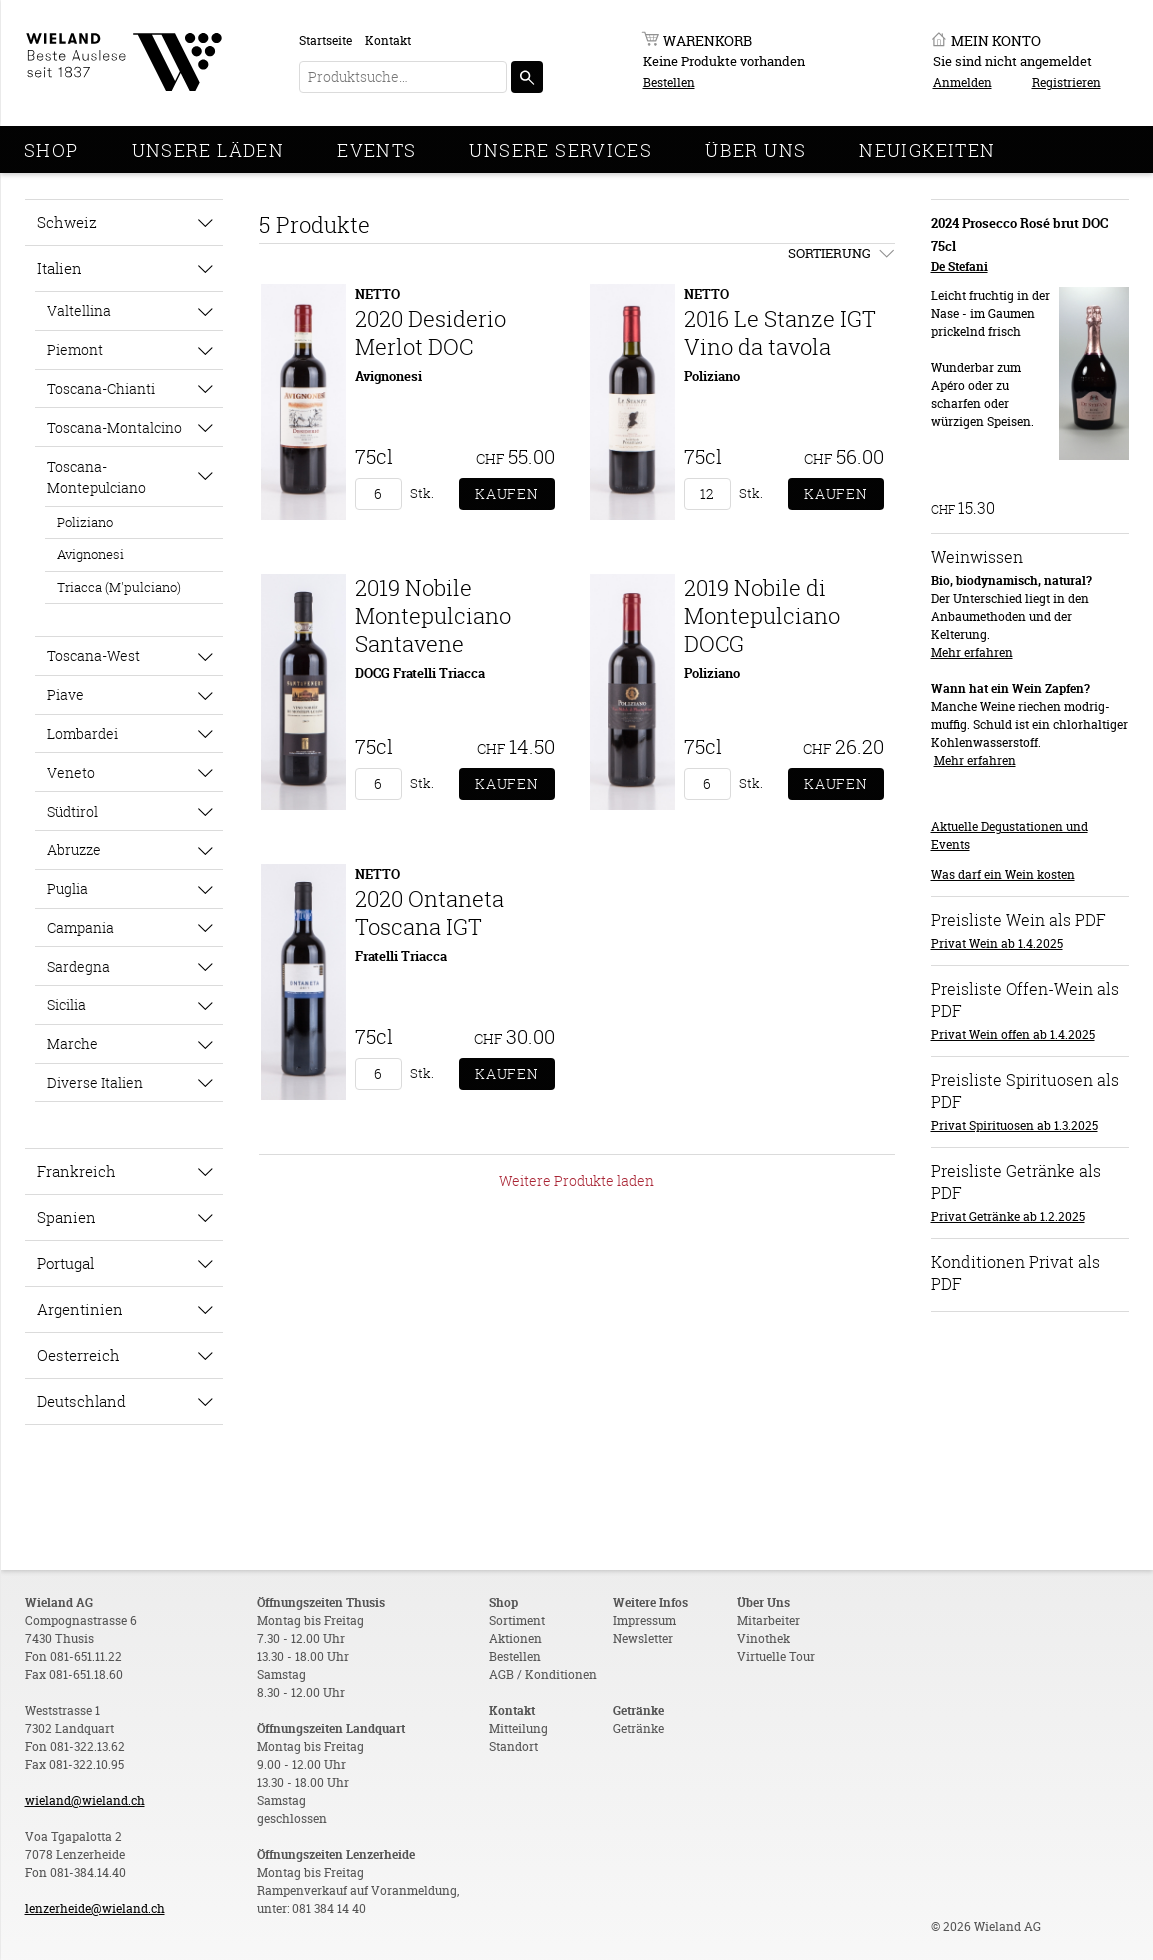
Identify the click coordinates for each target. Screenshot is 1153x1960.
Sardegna (78, 966)
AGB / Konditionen (543, 1674)
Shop (51, 150)
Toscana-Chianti (101, 388)
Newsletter (643, 1638)
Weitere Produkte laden (576, 1180)
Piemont (75, 349)
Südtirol (72, 811)
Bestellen (669, 82)
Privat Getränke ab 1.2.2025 (1008, 1216)
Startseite (325, 40)
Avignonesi (90, 554)
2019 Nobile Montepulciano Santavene (433, 615)
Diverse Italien (95, 1082)
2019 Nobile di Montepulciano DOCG (762, 615)
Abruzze (74, 849)
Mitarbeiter (768, 1620)
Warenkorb (707, 40)
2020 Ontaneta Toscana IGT (429, 912)
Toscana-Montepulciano (96, 477)
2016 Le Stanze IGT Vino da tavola (780, 332)
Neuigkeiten (927, 150)
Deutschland (81, 1401)
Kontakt (388, 40)
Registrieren (1066, 82)
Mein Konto (996, 40)
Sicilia (66, 1004)
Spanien (66, 1217)
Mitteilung (518, 1728)
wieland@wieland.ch (85, 1800)
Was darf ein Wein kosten (1003, 874)
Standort (513, 1746)
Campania (80, 927)
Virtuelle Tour (776, 1656)
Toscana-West (93, 655)
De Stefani (959, 266)
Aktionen (515, 1638)
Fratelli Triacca (401, 956)
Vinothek (763, 1638)
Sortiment (517, 1620)
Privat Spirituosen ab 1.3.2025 (1014, 1125)
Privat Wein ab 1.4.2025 (997, 943)
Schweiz (67, 222)
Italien (59, 268)
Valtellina (79, 310)
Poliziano (85, 522)
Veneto (71, 772)
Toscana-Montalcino (114, 427)
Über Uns (755, 150)
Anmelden (962, 82)
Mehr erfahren (972, 652)
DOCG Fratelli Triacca (420, 673)
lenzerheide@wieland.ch (95, 1908)
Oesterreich (78, 1355)
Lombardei (82, 733)
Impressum (644, 1620)
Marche (72, 1043)
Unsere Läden (208, 150)
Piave (65, 694)
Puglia (67, 888)
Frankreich (76, 1171)
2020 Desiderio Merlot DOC (430, 332)
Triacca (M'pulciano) (119, 587)
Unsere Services (560, 150)
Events (376, 150)
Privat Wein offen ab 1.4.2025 (1013, 1034)
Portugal (65, 1263)
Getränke (638, 1728)
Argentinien (80, 1309)
